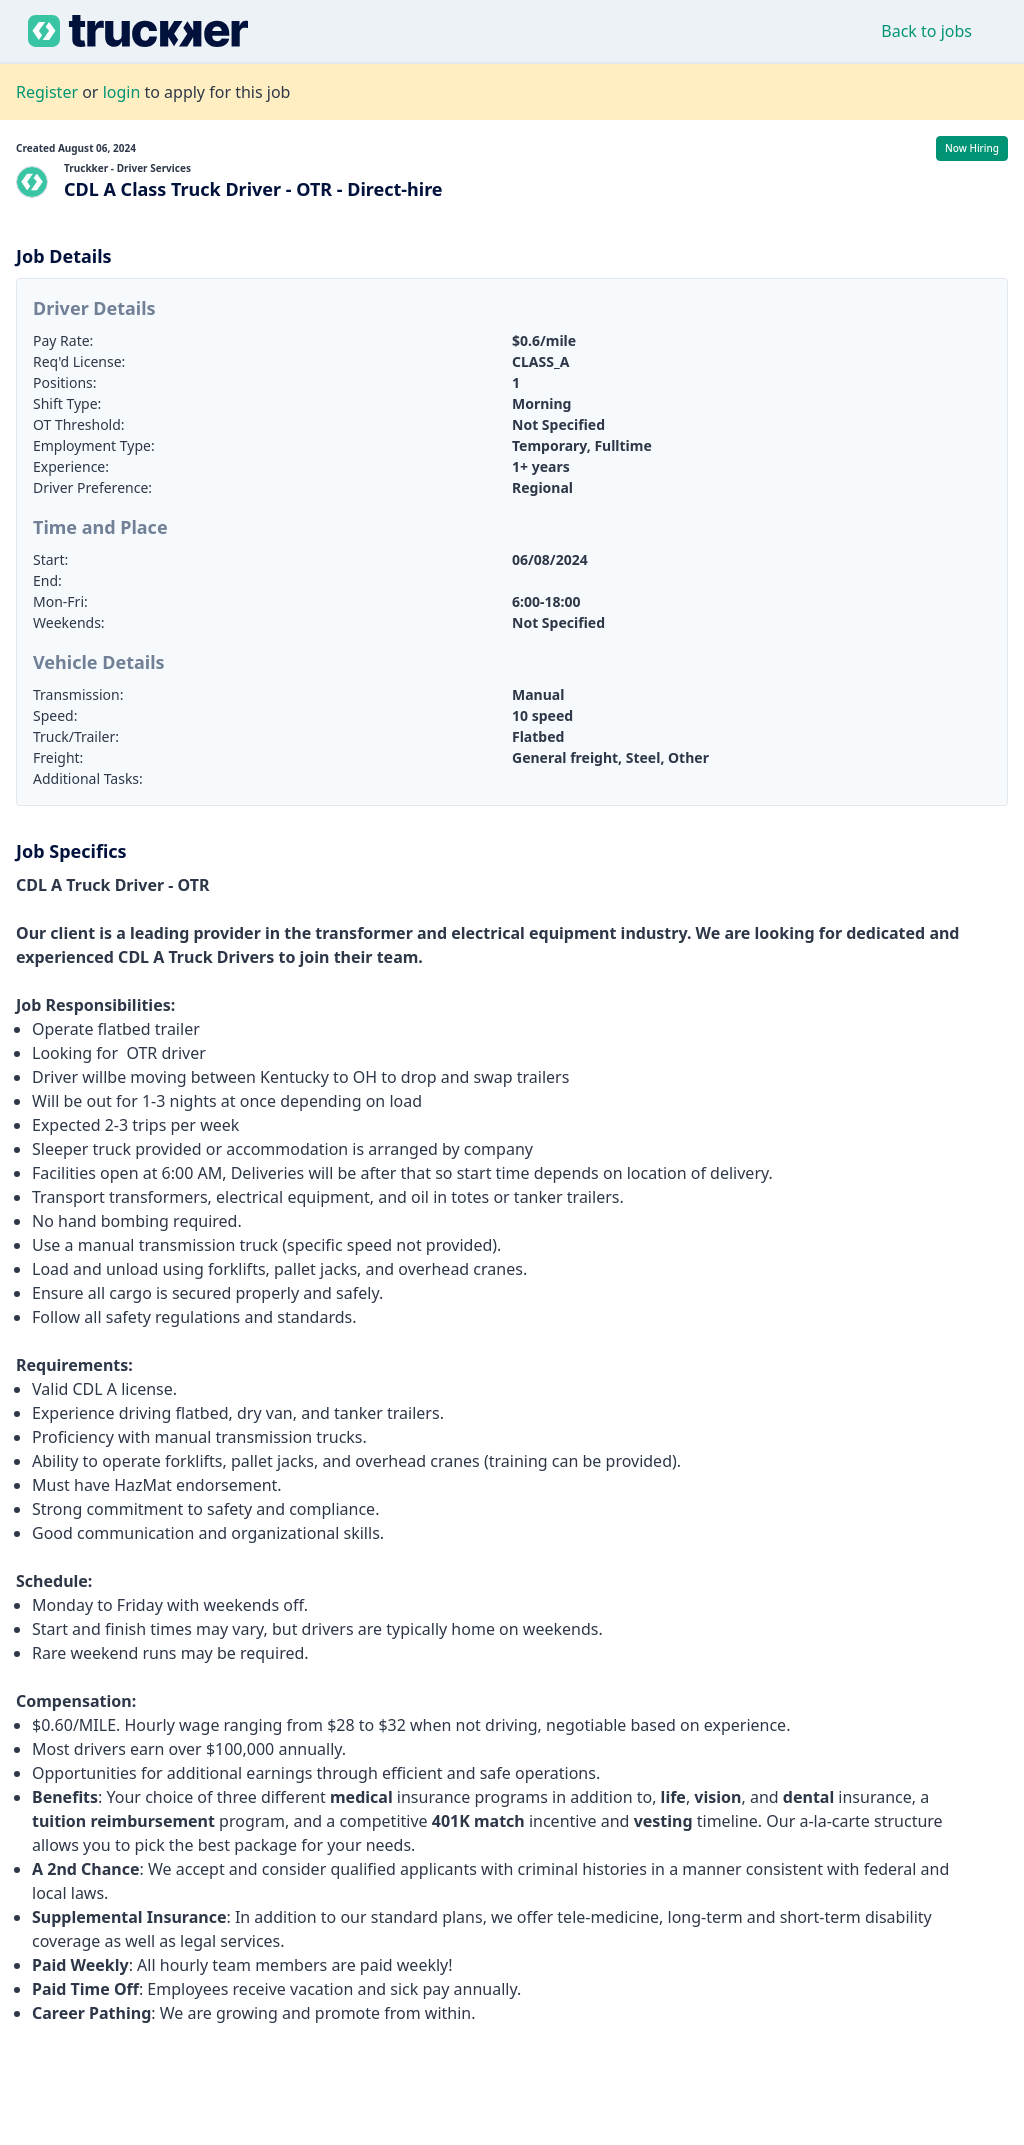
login (122, 92)
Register (47, 92)
